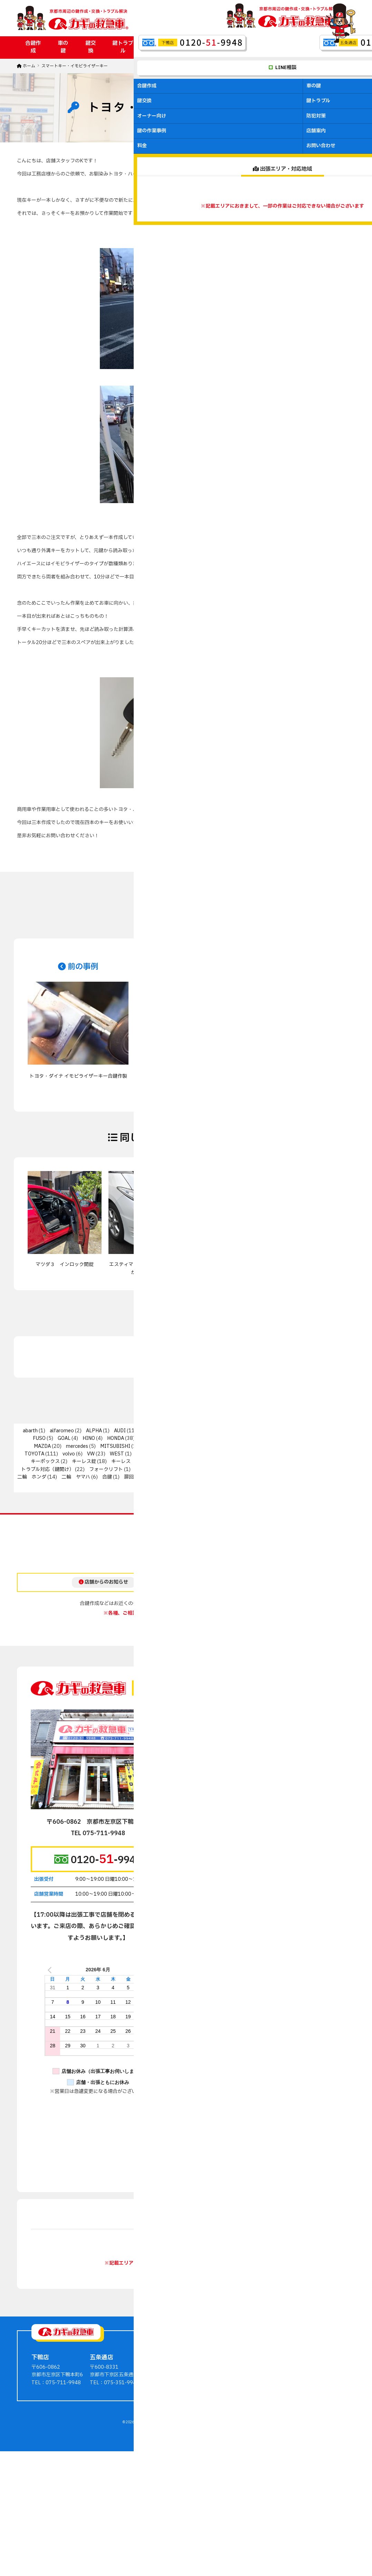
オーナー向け (162, 47)
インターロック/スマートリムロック (216, 1453)
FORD (335, 1430)
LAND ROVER (289, 1438)
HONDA (115, 1438)
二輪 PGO (147, 1469)
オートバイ (283, 1453)
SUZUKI (319, 1446)
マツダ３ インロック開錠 (65, 1264)
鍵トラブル (122, 47)
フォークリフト (106, 1469)
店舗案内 (274, 47)
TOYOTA (34, 1453)
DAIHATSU (249, 1430)
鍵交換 (90, 47)
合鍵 (107, 1477)
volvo (69, 1453)
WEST (117, 1453)
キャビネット (325, 1453)
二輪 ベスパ (329, 1469)
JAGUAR (178, 1438)
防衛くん (337, 1477)
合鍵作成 (33, 47)
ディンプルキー (283, 1461)
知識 (240, 1477)
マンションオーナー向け (244, 2465)
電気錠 (167, 1484)
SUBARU (285, 1446)
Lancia (255, 1438)
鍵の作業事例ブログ (300, 2434)
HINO (89, 1438)
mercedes (77, 1446)
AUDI (120, 1430)
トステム (324, 1461)
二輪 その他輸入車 (194, 1469)
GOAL (64, 1438)
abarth (30, 1430)
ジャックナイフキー (229, 1461)
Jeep (205, 1438)
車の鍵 (63, 47)
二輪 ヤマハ (75, 1477)
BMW (147, 1430)
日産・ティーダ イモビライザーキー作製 (307, 1268)
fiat (309, 1430)
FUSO (39, 1438)
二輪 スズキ (288, 1469)
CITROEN (213, 1430)
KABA (229, 1438)
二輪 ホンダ (31, 1477)
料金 (301, 47)
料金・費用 (290, 2458)
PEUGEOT (216, 1446)
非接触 (197, 1484)
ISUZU (146, 1438)
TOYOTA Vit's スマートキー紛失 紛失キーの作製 (228, 1268)
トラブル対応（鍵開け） (47, 1469)
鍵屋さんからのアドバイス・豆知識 (316, 2442)
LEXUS (324, 1438)
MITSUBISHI (115, 1446)
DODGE (284, 1430)
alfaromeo (62, 1430)
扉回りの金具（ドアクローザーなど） (165, 1477)
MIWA (152, 1446)
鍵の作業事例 (237, 47)
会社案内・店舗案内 (300, 2450)
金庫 (262, 1477)
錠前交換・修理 (296, 1477)
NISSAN (180, 1446)
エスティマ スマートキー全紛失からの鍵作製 (145, 1268)
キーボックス (45, 1461)
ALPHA (94, 1430)
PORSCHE (251, 1446)
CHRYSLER (177, 1430)
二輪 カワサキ (244, 1469)
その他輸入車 (150, 1453)
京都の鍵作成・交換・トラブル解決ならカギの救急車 (176, 2523)
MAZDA (42, 1446)
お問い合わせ (334, 47)
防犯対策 (199, 47)
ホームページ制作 (175, 2530)
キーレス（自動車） (133, 1461)
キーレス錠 (84, 1461)
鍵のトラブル (232, 2458)
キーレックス (181, 1461)
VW (91, 1453)
